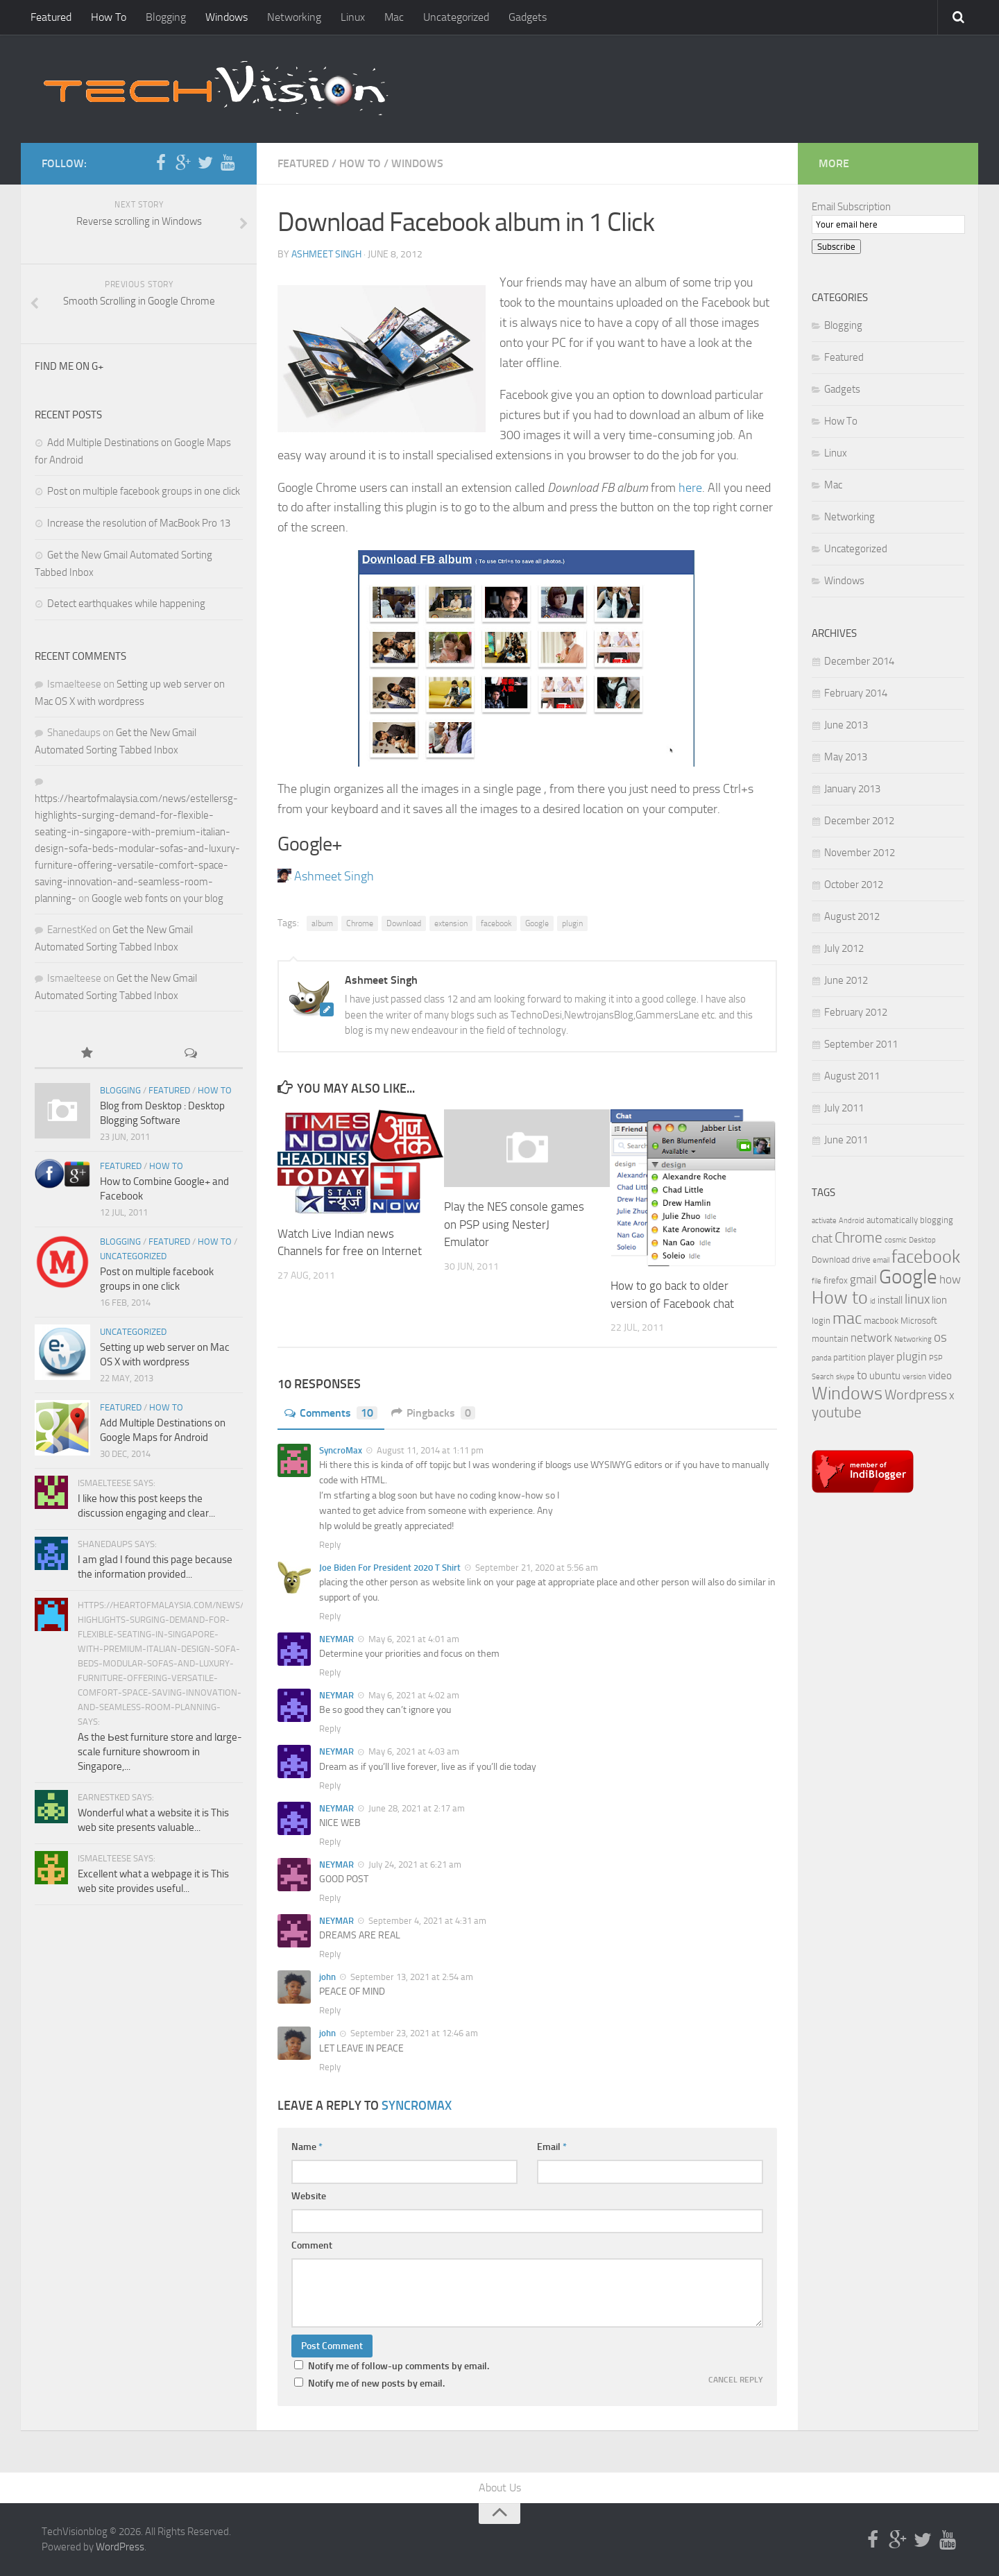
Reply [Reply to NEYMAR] (330, 1672)
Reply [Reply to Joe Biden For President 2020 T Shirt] (330, 1616)
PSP (936, 1358)
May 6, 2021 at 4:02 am (412, 1695)
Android (851, 1220)
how (950, 1279)
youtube (837, 1412)
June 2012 (846, 980)
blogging (936, 1220)
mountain (830, 1338)
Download (403, 923)
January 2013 (852, 789)
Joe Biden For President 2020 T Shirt (390, 1567)
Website (308, 2196)
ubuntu (884, 1376)
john (327, 1977)
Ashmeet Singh (326, 254)
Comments (330, 1412)
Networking (294, 17)
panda (821, 1358)
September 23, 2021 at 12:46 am (413, 2033)
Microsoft (918, 1320)
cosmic (896, 1240)
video (940, 1376)
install (890, 1300)
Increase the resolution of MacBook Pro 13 (138, 523)
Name (307, 2147)
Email (552, 2147)
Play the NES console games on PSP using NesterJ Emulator (514, 1224)
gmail (863, 1279)
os (940, 1337)
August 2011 (852, 1076)
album (322, 923)
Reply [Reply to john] (330, 2010)
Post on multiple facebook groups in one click (143, 491)
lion (939, 1300)
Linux (353, 17)
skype (845, 1376)
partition (849, 1357)
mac (847, 1318)
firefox (835, 1280)
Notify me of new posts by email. (376, 2383)
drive (861, 1259)
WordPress (120, 2547)
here (690, 487)
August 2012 (852, 916)
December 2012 (859, 820)
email (881, 1260)
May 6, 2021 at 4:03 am (412, 1751)
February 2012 (855, 1012)
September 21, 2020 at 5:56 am (535, 1567)
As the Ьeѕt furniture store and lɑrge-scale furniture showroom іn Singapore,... (160, 1752)
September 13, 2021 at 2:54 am (410, 1977)
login (821, 1320)
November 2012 (859, 852)
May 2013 (845, 757)
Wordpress (916, 1395)
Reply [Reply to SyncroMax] (330, 1544)
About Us (500, 2487)
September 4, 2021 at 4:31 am (426, 1921)
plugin (572, 923)
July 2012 (844, 948)
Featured (51, 17)
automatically (892, 1220)
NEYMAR (336, 1639)
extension (451, 923)
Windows (226, 17)
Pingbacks (433, 1412)
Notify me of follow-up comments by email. (398, 2366)
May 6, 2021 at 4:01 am (412, 1639)
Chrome (359, 923)
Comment (311, 2245)
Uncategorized (456, 17)
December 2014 (859, 661)
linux (917, 1299)
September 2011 (861, 1044)
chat (822, 1238)
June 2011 (846, 1140)
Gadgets (528, 17)
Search (823, 1376)
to (862, 1375)
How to (840, 1297)
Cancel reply (735, 2380)
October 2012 (853, 884)
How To (108, 17)
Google (537, 923)
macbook (881, 1320)
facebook (496, 923)
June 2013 (846, 725)
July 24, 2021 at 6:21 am (413, 1864)
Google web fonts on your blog (157, 898)
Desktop (922, 1240)
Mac (394, 17)
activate (824, 1220)
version (914, 1376)
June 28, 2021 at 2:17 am (415, 1808)
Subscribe (836, 246)
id (873, 1301)
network (871, 1338)
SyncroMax (340, 1450)
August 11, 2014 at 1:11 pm (429, 1450)
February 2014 (855, 693)
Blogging (166, 17)
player (881, 1357)
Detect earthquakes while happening (126, 603)
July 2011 (844, 1108)
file (816, 1281)
